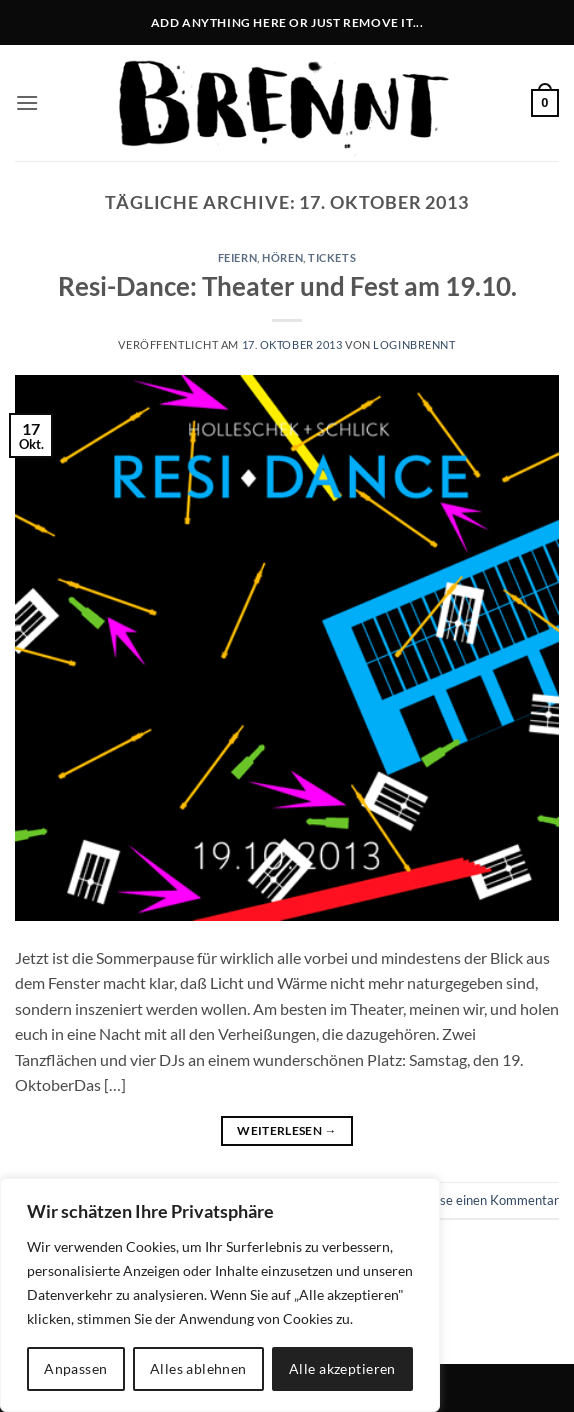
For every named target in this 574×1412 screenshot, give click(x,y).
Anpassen (75, 1368)
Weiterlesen (287, 1130)
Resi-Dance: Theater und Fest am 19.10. (287, 286)
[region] (220, 1295)
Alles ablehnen (198, 1368)
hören (282, 257)
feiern (237, 257)
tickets (332, 257)
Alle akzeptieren (342, 1368)
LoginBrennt (414, 344)
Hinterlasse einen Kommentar (473, 1200)
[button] (27, 102)
